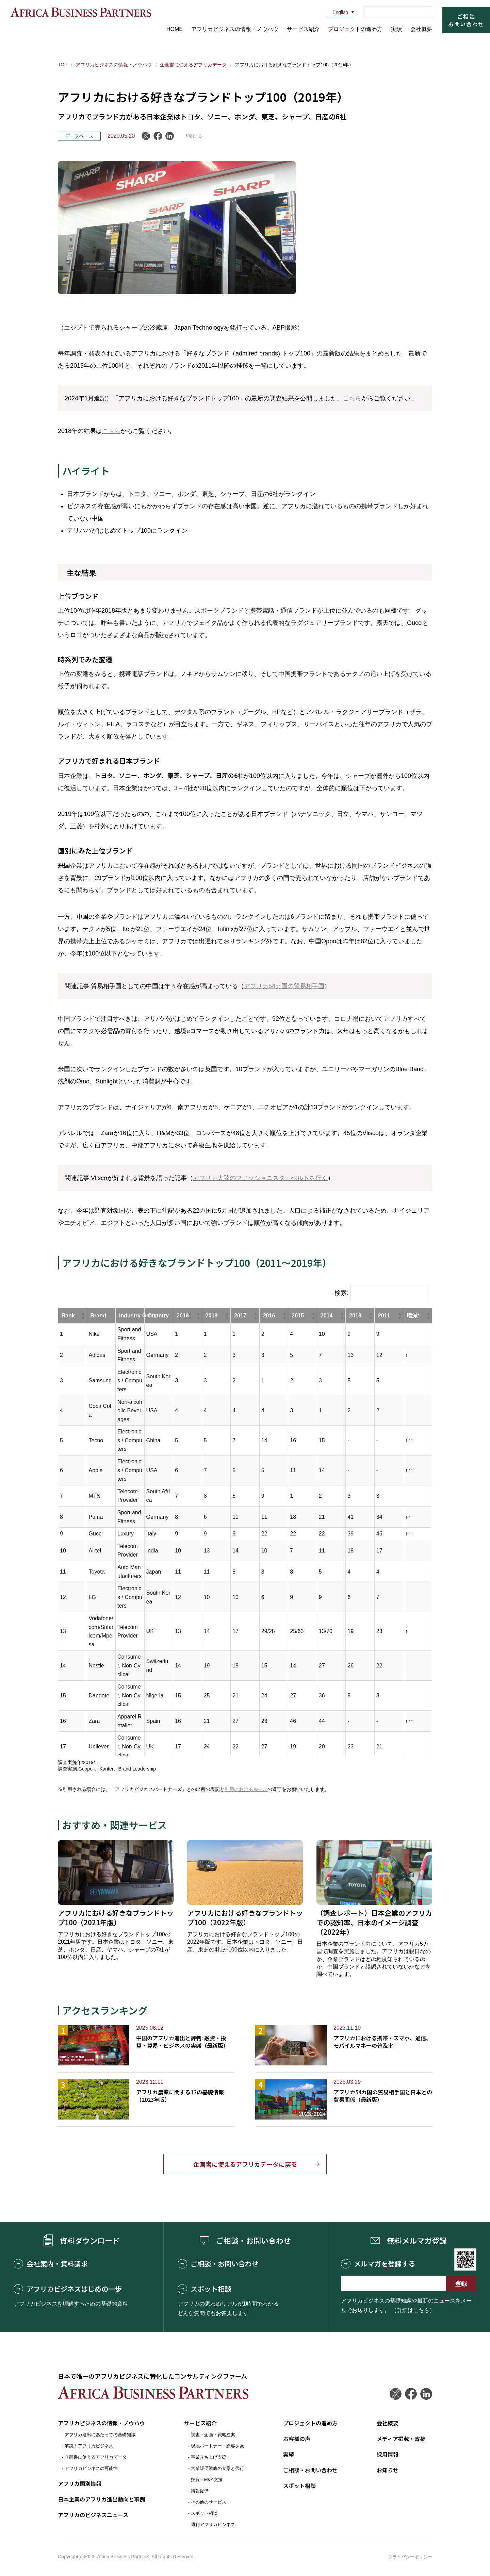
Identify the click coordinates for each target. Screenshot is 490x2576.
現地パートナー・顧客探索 (217, 2445)
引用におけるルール (246, 1789)
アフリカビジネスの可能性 (91, 2468)
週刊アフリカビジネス (213, 2524)
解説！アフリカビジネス (89, 2445)
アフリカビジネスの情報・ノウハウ (234, 29)
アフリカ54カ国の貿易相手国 (284, 986)
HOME (174, 29)
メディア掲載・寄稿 (401, 2438)
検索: (341, 1293)
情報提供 (200, 2490)
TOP (63, 64)
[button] (83, 1316)
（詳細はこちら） (413, 2310)
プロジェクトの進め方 (355, 29)
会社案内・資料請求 (51, 2263)
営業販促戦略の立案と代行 (217, 2468)
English (337, 12)
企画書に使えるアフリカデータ (193, 64)
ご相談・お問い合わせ (218, 2263)
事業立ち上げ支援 (208, 2457)
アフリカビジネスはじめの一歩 (68, 2289)
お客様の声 (296, 2438)
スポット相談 (204, 2289)
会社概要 (421, 29)
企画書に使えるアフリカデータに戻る (245, 2164)
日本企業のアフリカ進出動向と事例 (101, 2499)
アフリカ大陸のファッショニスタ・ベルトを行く (260, 1178)
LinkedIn (169, 136)
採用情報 (387, 2454)
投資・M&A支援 (207, 2479)
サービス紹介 (303, 29)
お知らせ (387, 2470)
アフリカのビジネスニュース (93, 2515)
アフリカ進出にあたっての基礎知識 (100, 2434)
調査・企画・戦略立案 (213, 2434)
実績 (396, 29)
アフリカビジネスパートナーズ (80, 12)
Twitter (396, 2394)
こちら (352, 398)
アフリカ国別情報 (79, 2483)
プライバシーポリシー (410, 2556)
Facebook (157, 136)
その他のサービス (208, 2502)
